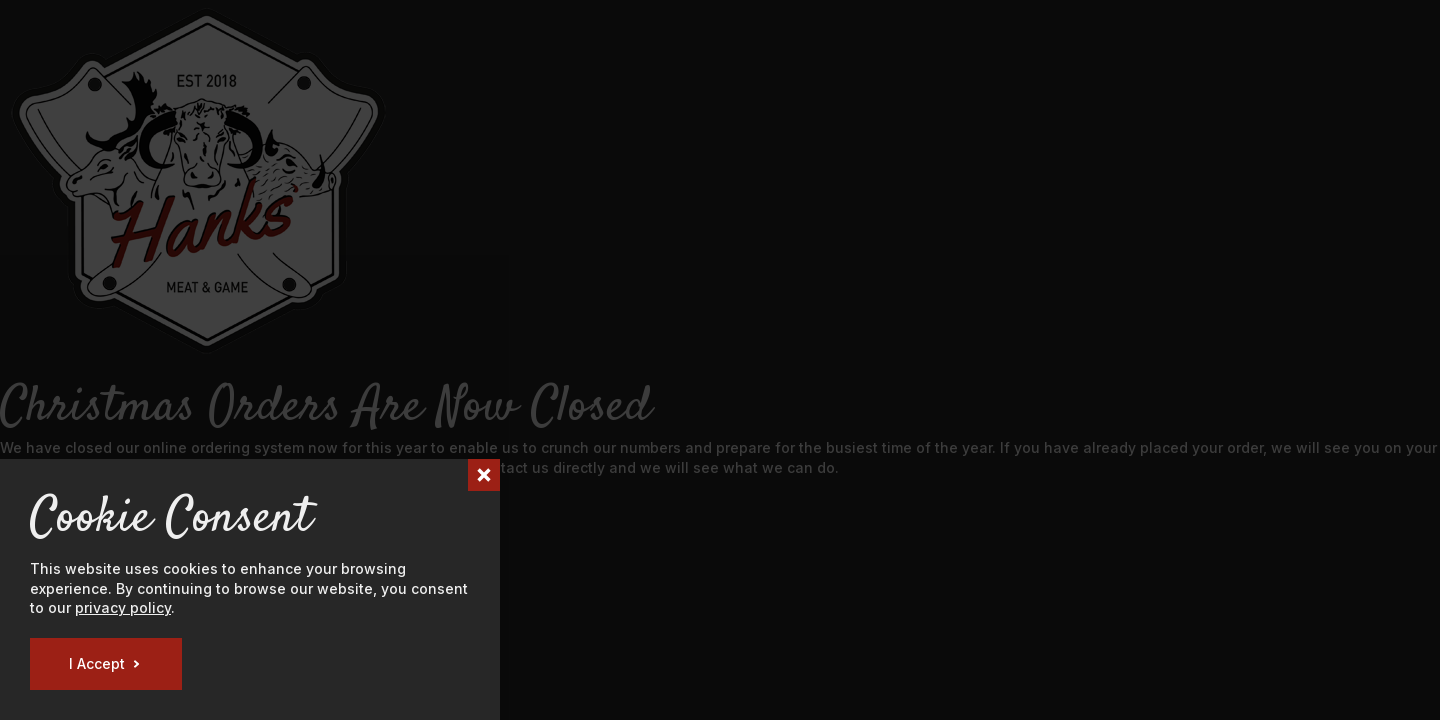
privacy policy (123, 607)
